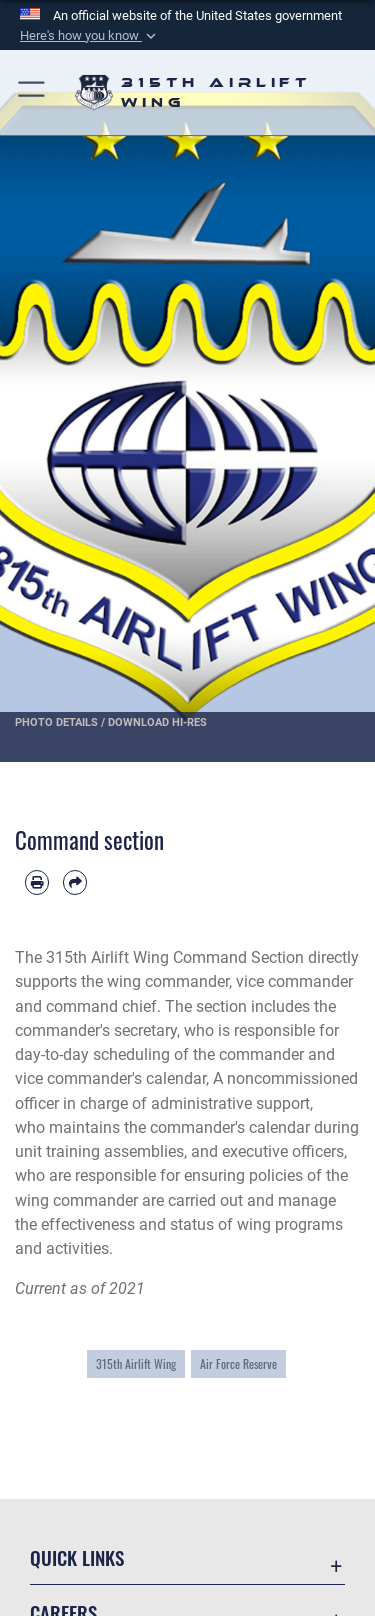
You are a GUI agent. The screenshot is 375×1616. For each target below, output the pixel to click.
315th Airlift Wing (136, 1364)
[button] (90, 36)
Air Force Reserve (238, 1364)
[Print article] (37, 882)
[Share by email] (75, 882)
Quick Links (77, 1557)
